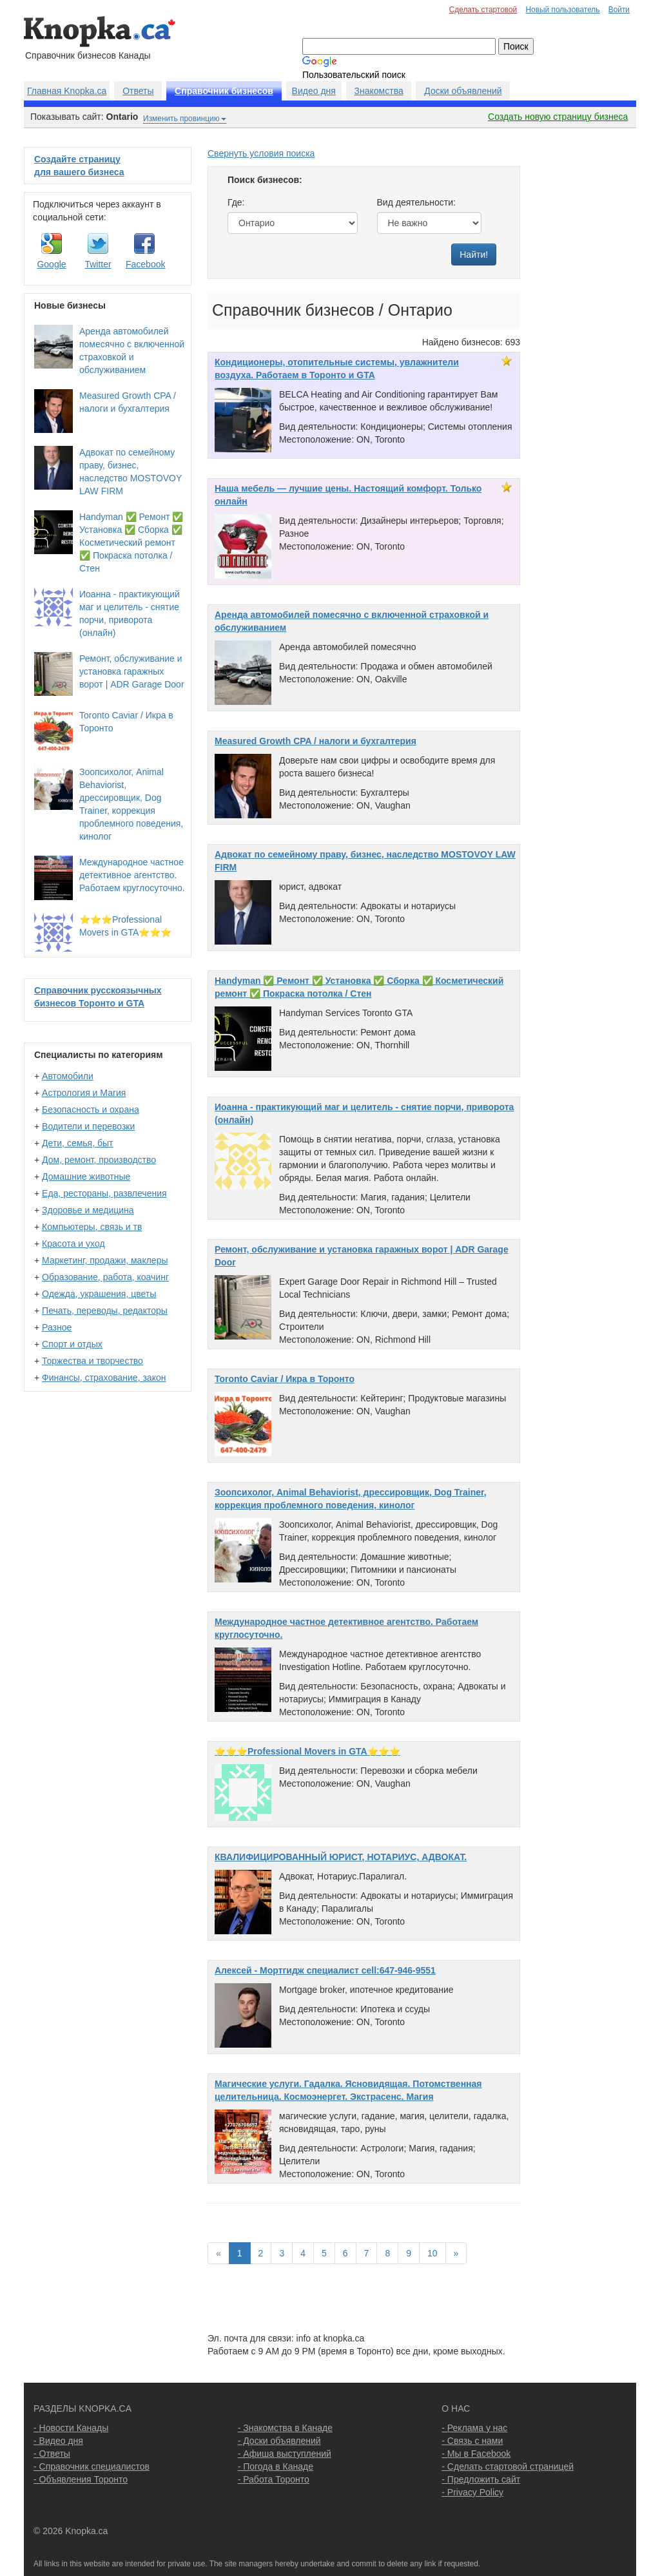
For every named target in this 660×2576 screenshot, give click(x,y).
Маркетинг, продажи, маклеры (105, 1260)
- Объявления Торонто (81, 2479)
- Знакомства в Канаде (285, 2428)
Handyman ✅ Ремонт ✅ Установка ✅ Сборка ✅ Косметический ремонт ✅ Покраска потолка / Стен (131, 542)
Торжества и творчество (92, 1361)
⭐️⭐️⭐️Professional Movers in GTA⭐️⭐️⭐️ (307, 1751)
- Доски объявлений (279, 2441)
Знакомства (378, 91)
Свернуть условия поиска (261, 153)
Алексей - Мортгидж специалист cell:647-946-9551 (325, 1970)
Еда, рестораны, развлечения (104, 1193)
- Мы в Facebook (476, 2453)
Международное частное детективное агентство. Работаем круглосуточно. (132, 875)
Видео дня (314, 91)
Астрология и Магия (84, 1093)
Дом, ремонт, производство (99, 1160)
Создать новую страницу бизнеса (558, 116)
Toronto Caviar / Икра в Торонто (284, 1379)
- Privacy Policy (472, 2492)
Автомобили (67, 1076)
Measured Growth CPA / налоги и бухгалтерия (315, 741)
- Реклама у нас (474, 2428)
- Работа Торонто (273, 2479)
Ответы (137, 91)
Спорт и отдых (72, 1344)
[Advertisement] (584, 340)
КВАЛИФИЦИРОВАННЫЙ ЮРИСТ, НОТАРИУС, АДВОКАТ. (341, 1857)
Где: (236, 202)
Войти (619, 9)
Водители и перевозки (88, 1126)
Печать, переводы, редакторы (105, 1310)
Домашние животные (86, 1176)
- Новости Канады (71, 2428)
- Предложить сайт (481, 2479)
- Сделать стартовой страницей (508, 2466)
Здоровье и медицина (88, 1210)
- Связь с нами (472, 2441)
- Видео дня (58, 2441)
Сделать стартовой (483, 9)
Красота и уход (73, 1243)
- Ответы (52, 2453)
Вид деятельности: (416, 202)
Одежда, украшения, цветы (99, 1294)
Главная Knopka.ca (66, 91)
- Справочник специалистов (92, 2466)
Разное (57, 1327)
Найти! (474, 254)
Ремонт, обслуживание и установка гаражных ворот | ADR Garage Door (131, 671)
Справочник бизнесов (224, 91)
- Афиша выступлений (284, 2453)
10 (432, 2253)
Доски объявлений (462, 91)
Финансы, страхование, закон (104, 1377)
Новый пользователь (562, 9)
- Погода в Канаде (275, 2466)
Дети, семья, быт (77, 1143)
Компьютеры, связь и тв (92, 1227)
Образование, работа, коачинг (105, 1277)
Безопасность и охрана (90, 1109)
